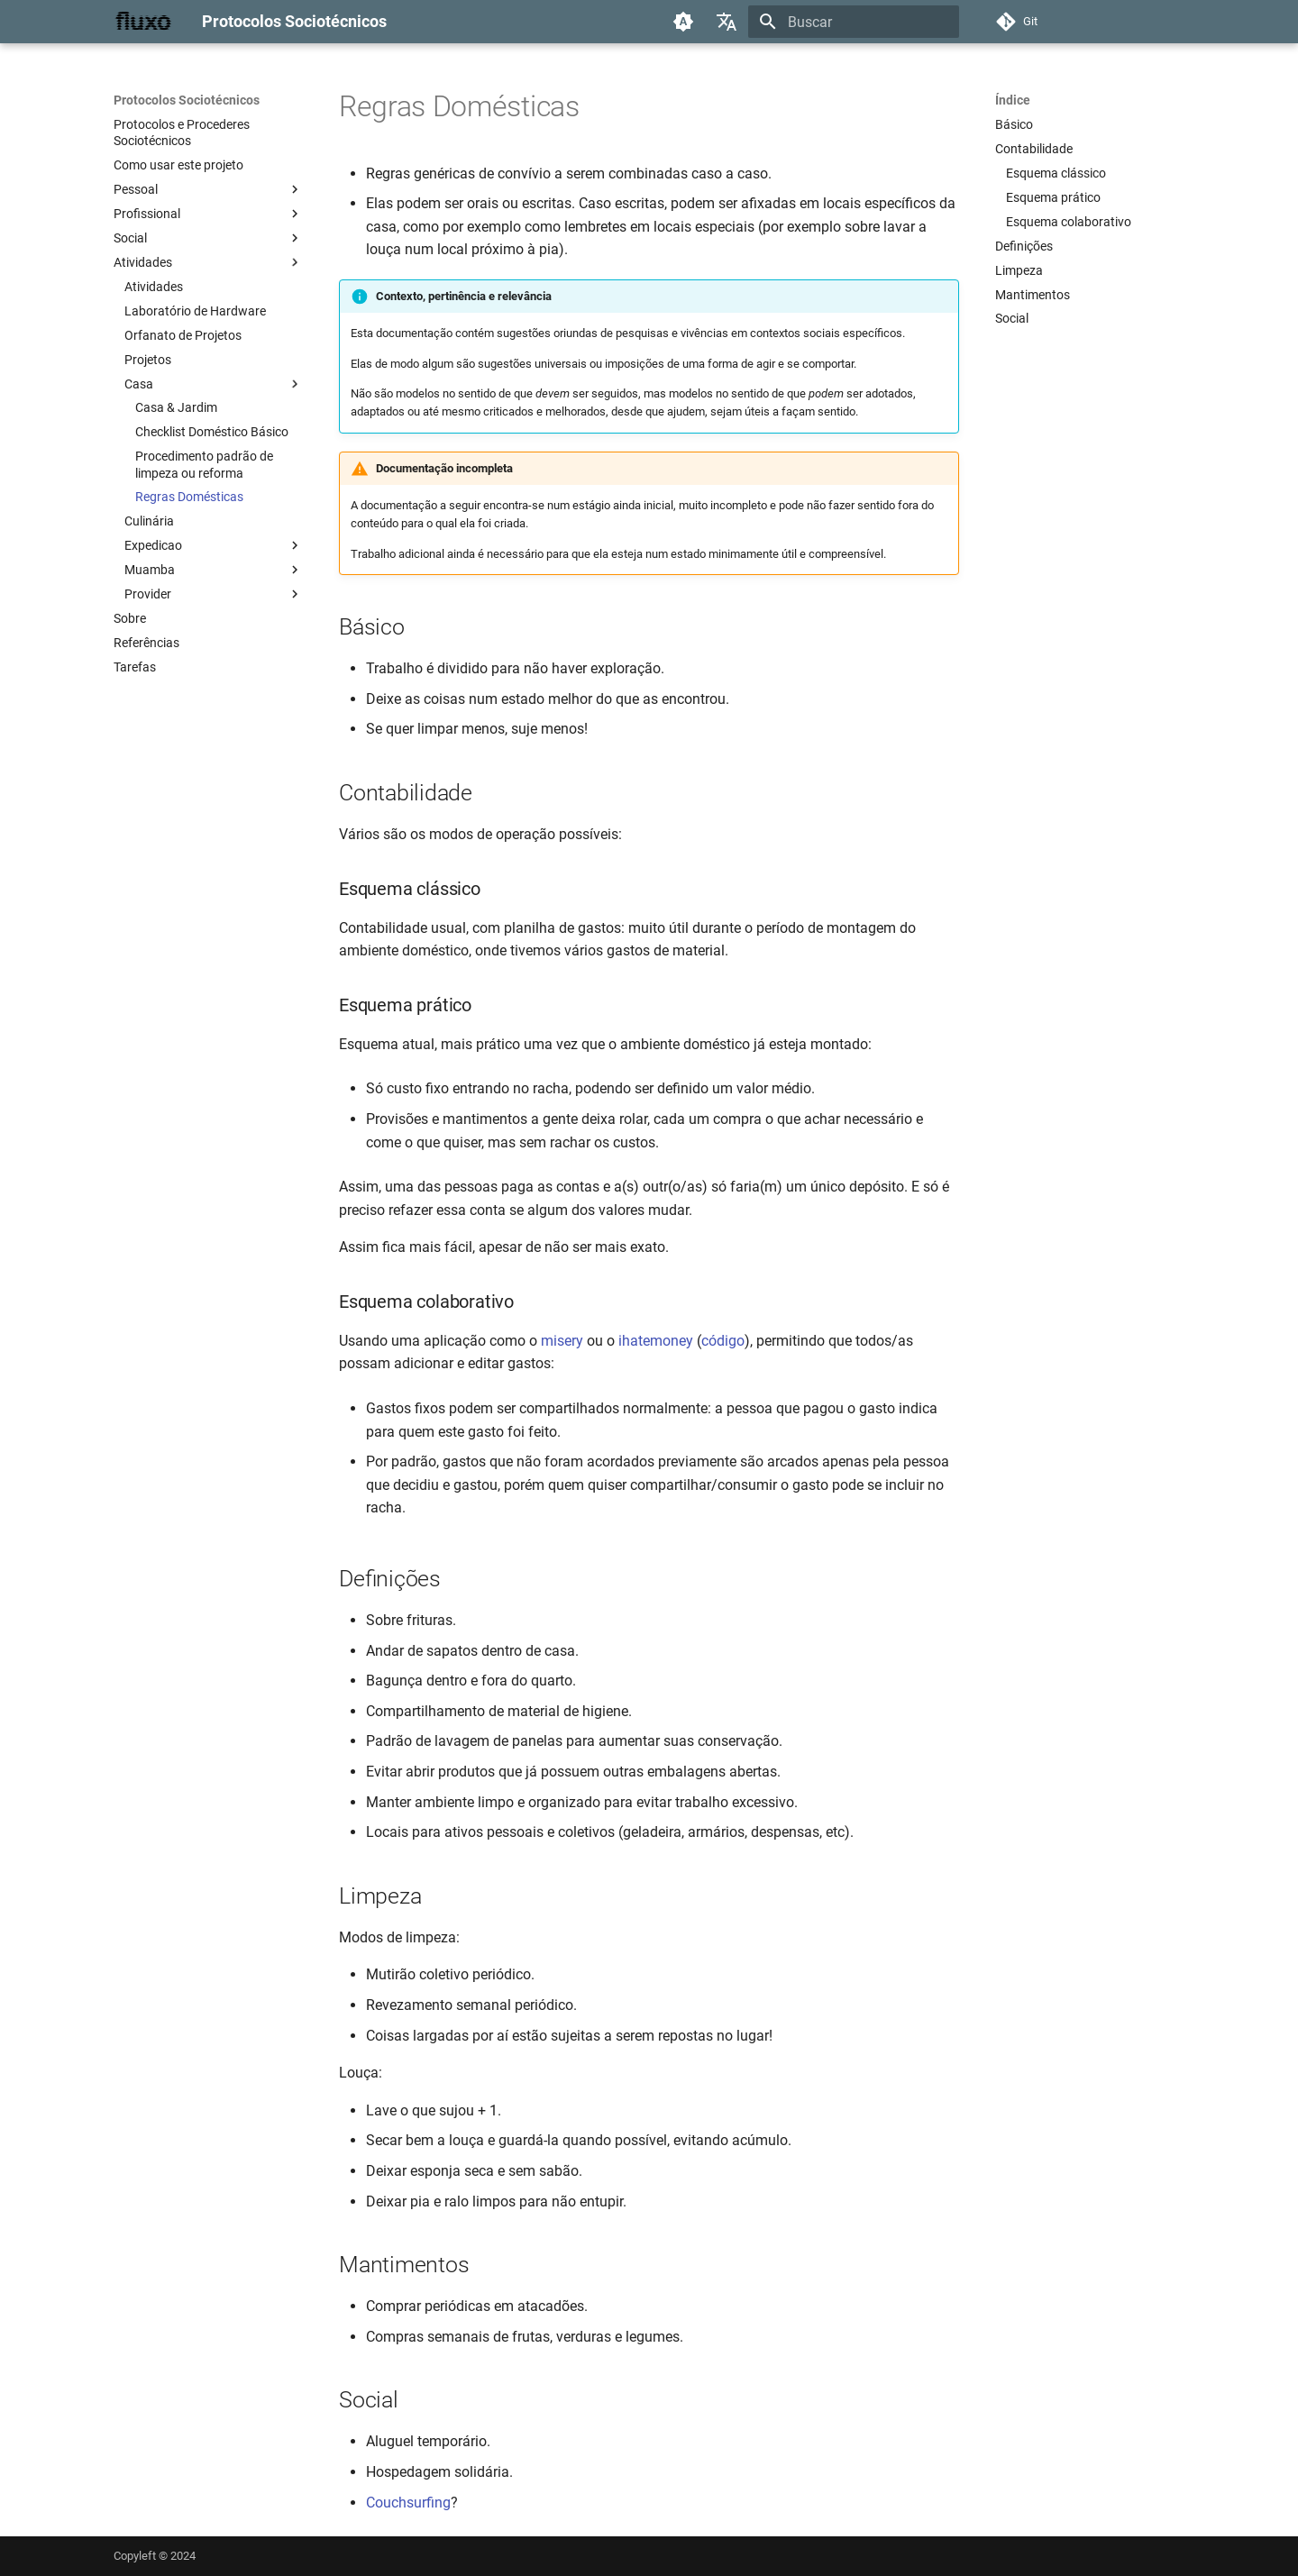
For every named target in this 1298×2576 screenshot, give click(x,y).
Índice (1012, 100)
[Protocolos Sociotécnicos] (143, 22)
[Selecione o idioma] (726, 22)
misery (562, 1340)
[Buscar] (853, 21)
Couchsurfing (408, 2502)
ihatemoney (655, 1340)
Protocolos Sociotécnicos (187, 100)
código (723, 1340)
